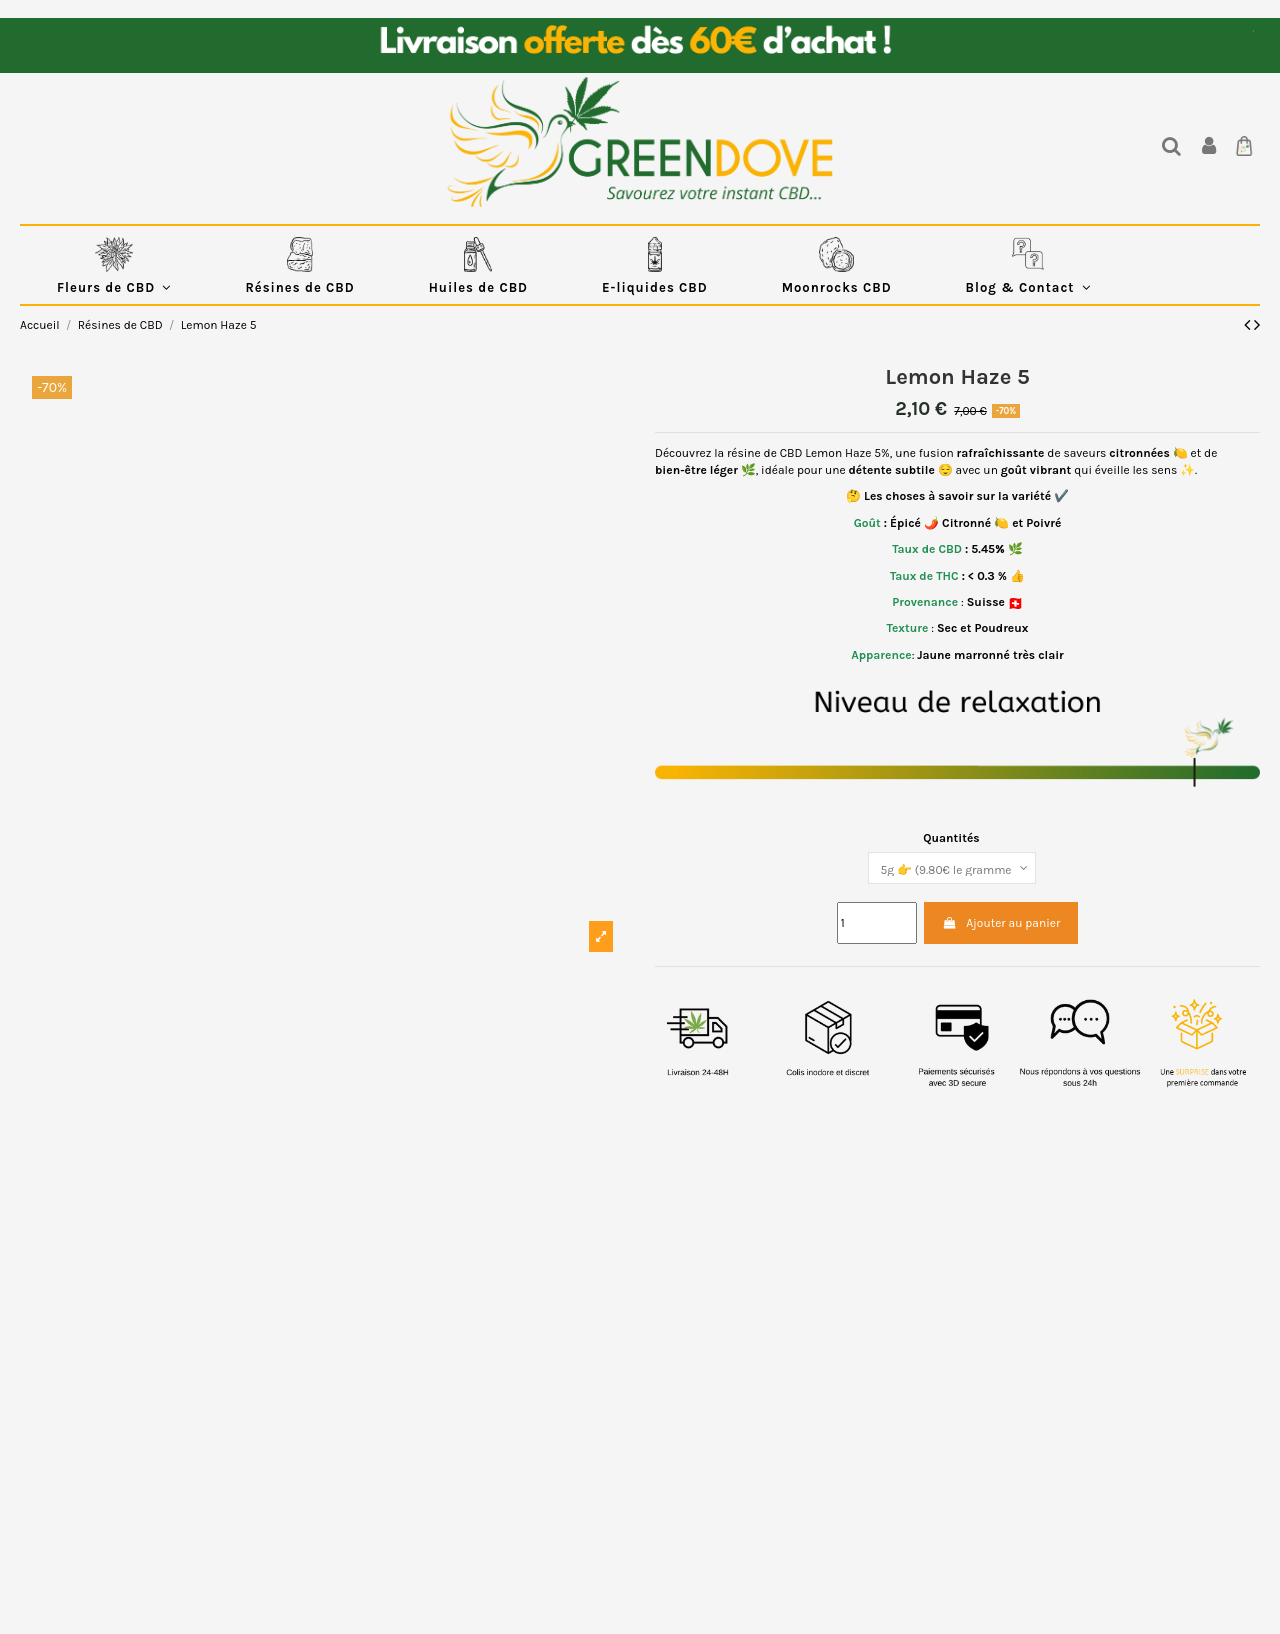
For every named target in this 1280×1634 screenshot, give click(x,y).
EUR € (1245, 30)
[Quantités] (952, 868)
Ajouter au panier (1001, 923)
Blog (1259, 58)
